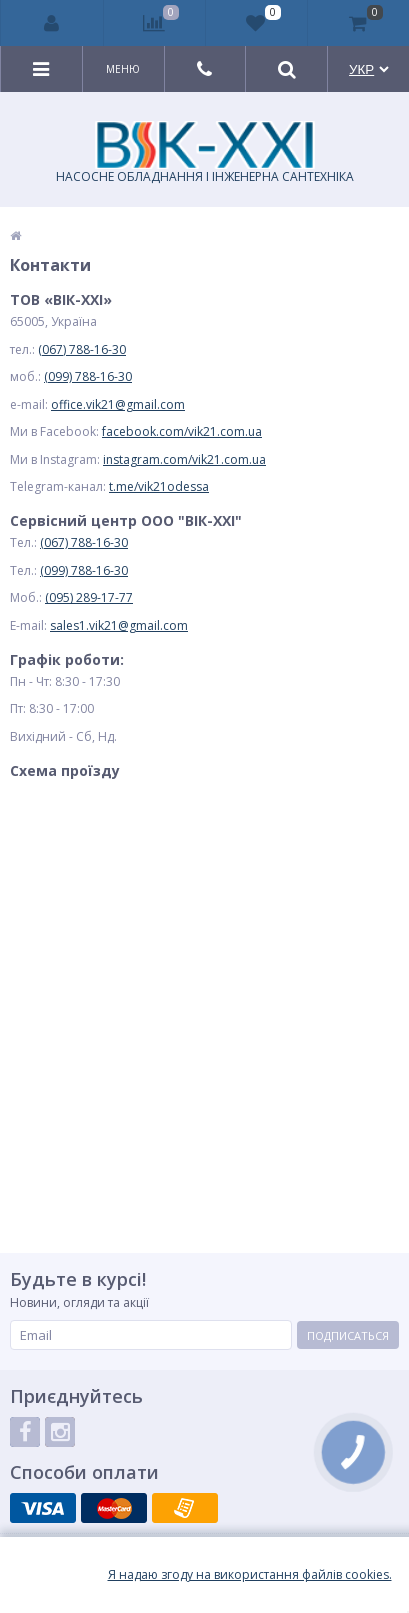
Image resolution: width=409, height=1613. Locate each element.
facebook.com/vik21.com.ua (182, 431)
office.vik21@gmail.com (118, 404)
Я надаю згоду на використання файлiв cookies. (250, 1575)
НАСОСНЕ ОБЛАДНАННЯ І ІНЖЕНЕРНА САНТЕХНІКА (205, 153)
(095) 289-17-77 (89, 597)
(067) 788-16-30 (82, 349)
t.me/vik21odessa (159, 486)
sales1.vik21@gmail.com (119, 625)
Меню (123, 69)
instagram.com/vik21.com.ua (184, 459)
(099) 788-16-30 (88, 376)
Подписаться (348, 1335)
